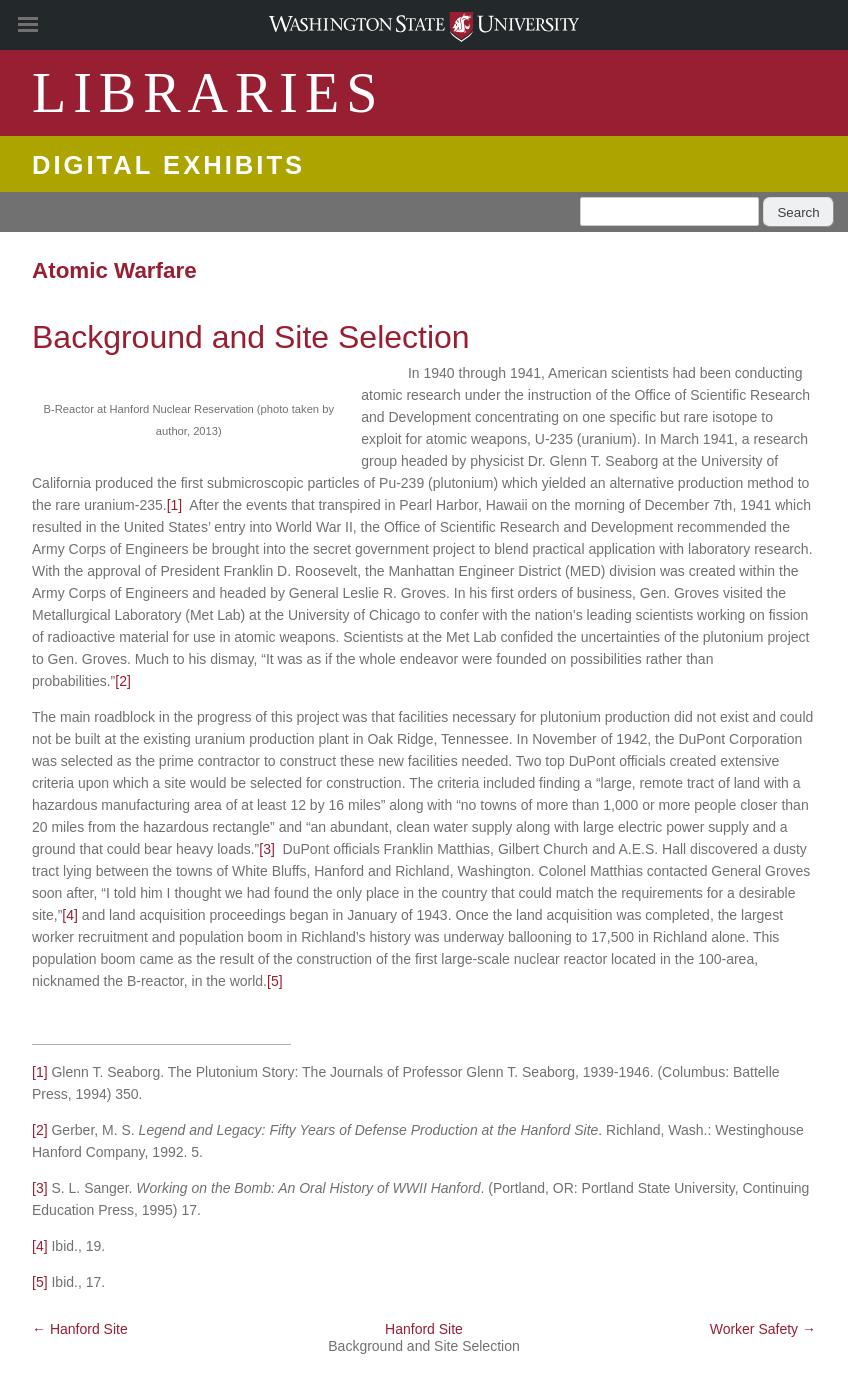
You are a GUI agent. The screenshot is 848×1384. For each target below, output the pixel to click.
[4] (70, 915)
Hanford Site (424, 1329)
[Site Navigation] (50, 25)
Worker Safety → (763, 1329)
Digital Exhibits (168, 165)
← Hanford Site (80, 1329)
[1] (175, 505)
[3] (267, 849)
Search (798, 212)
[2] (123, 681)
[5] (275, 981)
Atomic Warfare (114, 270)
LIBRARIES (208, 93)
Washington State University (424, 24)
